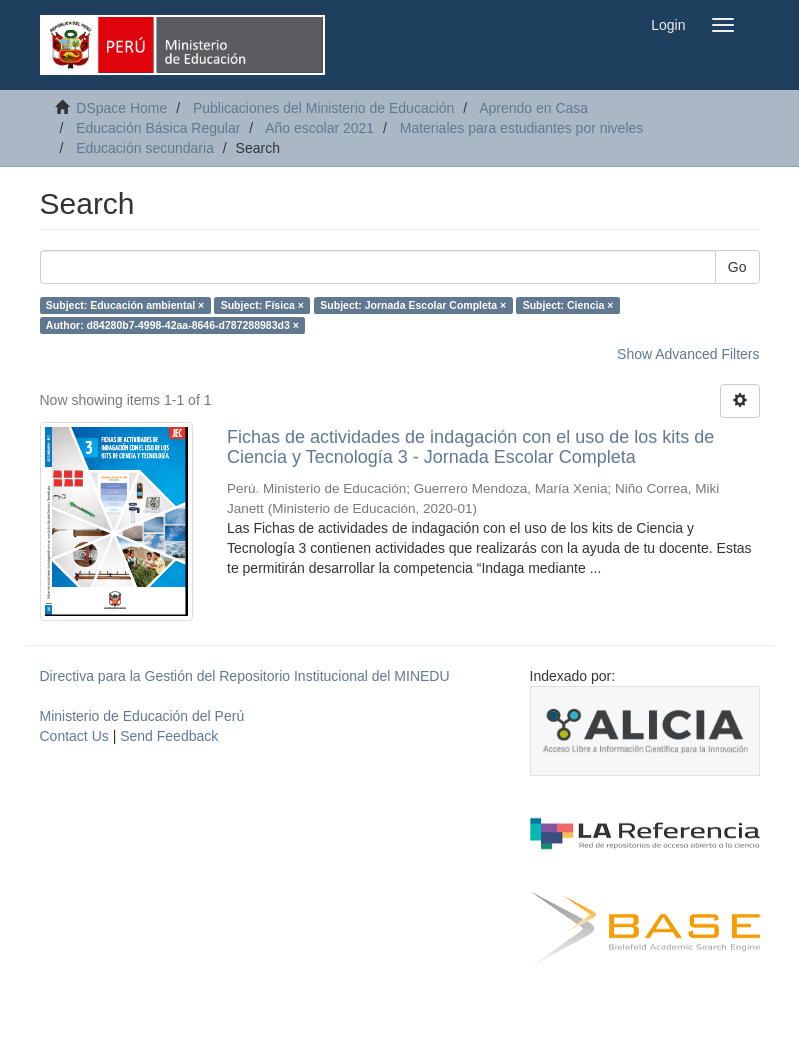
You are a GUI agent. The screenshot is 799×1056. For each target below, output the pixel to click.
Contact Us (74, 736)
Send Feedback (169, 736)
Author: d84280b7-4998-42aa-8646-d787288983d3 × (172, 325)
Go (737, 267)
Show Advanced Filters (688, 354)
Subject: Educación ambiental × (125, 305)
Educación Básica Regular (158, 128)
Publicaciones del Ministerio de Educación (323, 108)
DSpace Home (121, 108)
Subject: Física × (262, 305)
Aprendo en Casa (533, 108)
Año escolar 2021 (319, 128)
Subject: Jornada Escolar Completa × (413, 305)
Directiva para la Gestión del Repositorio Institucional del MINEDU (245, 676)
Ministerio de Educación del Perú (142, 716)
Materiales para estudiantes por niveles (522, 128)
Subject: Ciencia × (568, 305)
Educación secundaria (145, 148)
